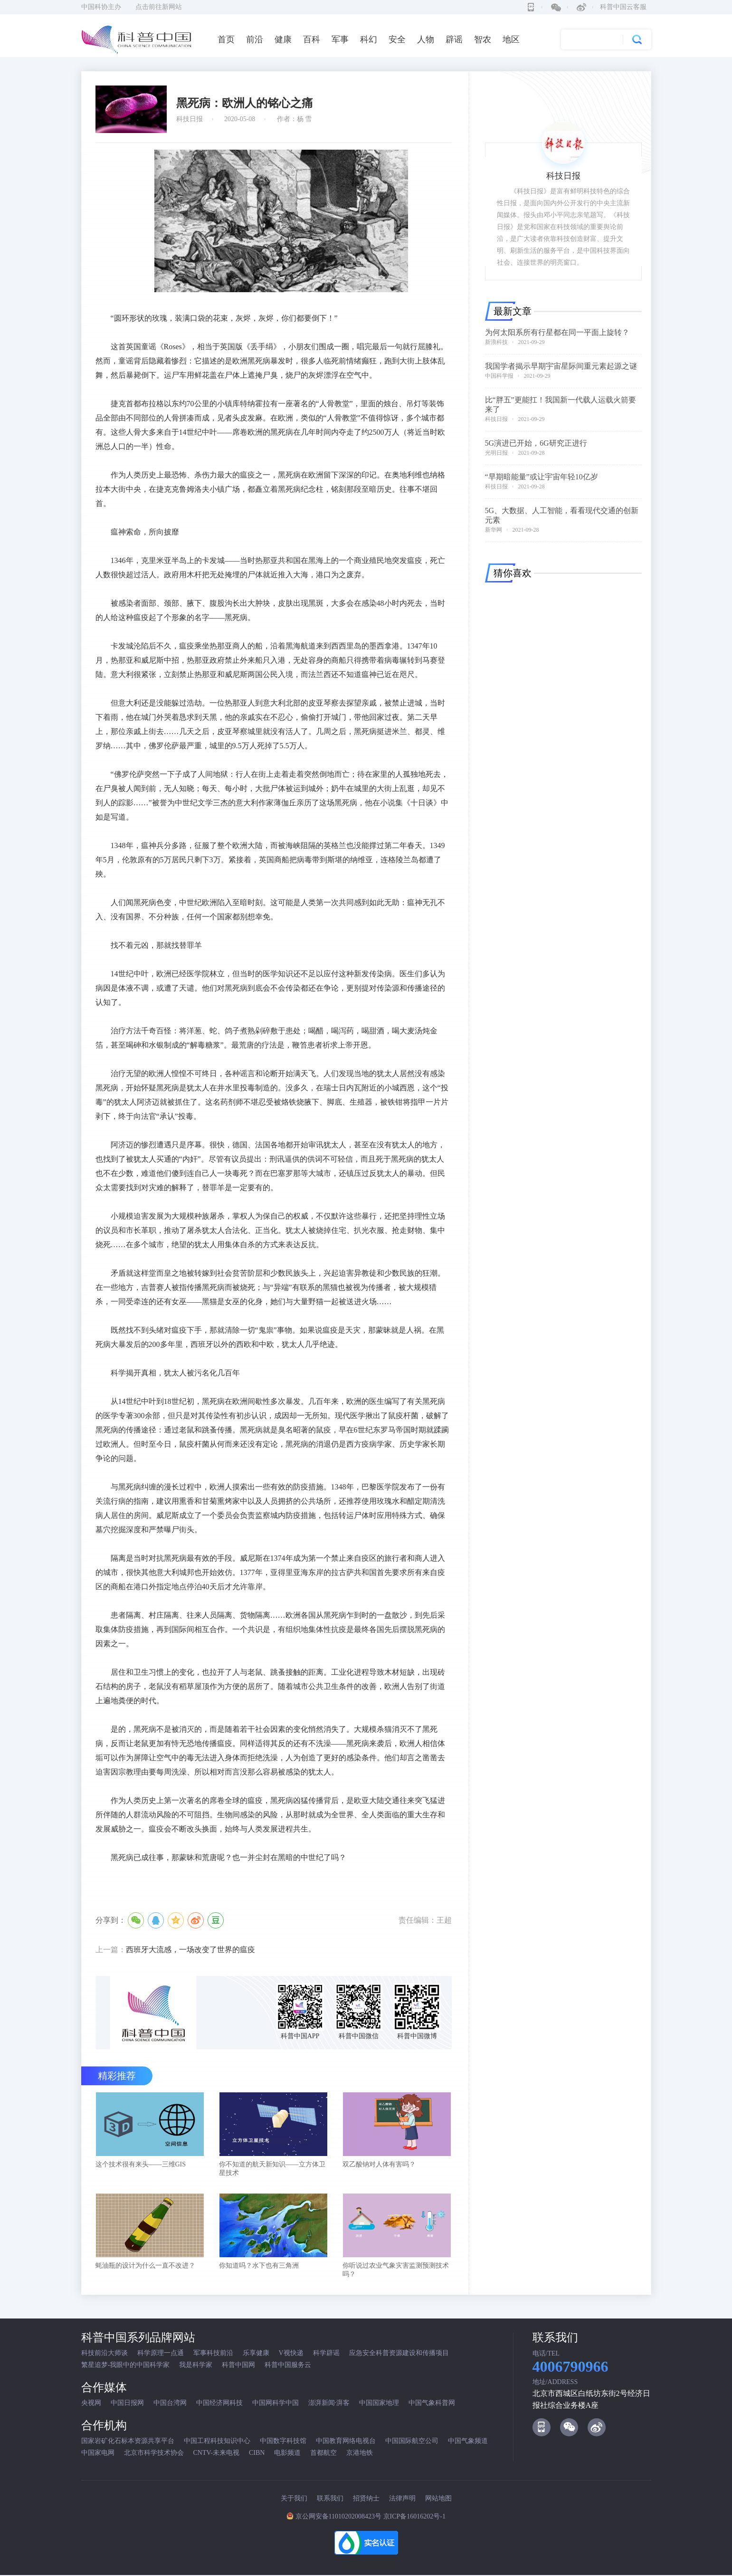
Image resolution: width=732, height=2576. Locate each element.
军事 (340, 39)
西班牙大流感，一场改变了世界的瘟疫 (190, 1950)
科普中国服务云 (288, 2365)
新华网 (493, 529)
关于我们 (294, 2499)
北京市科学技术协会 (154, 2453)
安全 (397, 39)
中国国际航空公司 (411, 2441)
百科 (311, 39)
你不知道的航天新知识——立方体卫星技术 (272, 2169)
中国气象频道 (468, 2441)
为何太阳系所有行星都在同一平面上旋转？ (557, 332)
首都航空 (323, 2453)
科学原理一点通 (160, 2353)
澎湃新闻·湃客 (329, 2403)
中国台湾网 (170, 2403)
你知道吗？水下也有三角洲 (259, 2266)
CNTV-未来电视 (216, 2453)
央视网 (91, 2403)
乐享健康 (256, 2353)
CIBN (257, 2453)
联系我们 (330, 2499)
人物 (425, 39)
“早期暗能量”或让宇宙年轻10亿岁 (541, 477)
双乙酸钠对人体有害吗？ (379, 2164)
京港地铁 (359, 2453)
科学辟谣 (326, 2353)
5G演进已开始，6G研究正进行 (536, 443)
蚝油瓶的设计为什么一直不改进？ (145, 2266)
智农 (482, 39)
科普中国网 (238, 2365)
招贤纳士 (366, 2499)
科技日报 (496, 419)
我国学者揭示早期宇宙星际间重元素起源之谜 (561, 366)
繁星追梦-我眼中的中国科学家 (125, 2365)
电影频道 (287, 2453)
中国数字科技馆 (283, 2441)
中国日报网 (127, 2403)
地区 (511, 39)
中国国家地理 (379, 2403)
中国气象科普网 (432, 2403)
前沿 (254, 39)
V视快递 (291, 2353)
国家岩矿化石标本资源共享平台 (127, 2441)
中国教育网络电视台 (346, 2441)
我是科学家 (195, 2365)
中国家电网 (97, 2453)
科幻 (368, 39)
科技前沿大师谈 (104, 2353)
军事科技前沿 (213, 2353)
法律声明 (402, 2499)
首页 (226, 39)
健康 (283, 39)
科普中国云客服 (623, 6)
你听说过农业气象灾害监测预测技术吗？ (395, 2271)
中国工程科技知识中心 (217, 2441)
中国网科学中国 (275, 2403)
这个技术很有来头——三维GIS (140, 2164)
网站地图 (438, 2499)
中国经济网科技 (219, 2403)
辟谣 (454, 39)
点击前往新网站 (158, 6)
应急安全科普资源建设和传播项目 (399, 2353)
